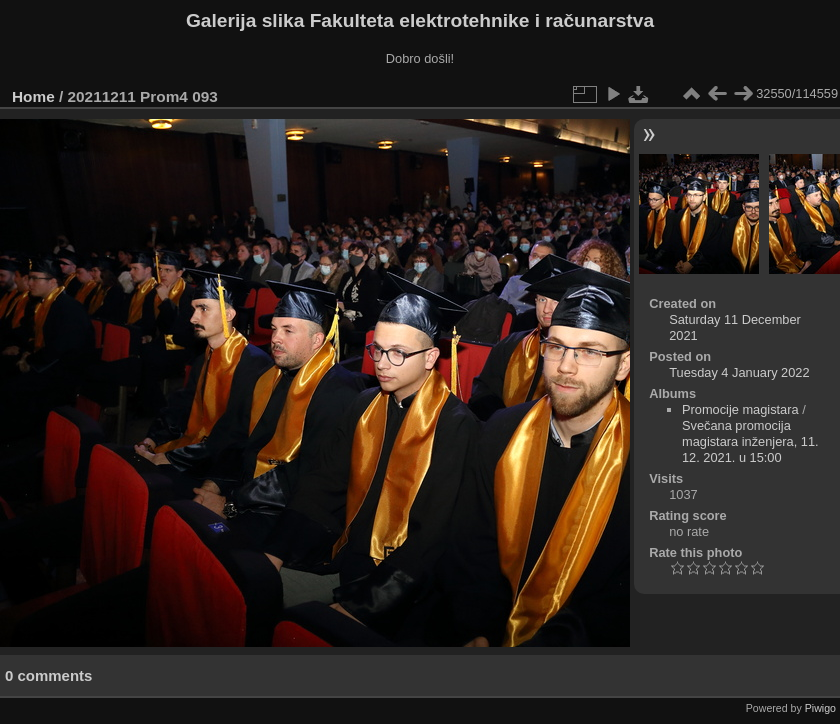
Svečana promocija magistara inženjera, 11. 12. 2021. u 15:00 (750, 441)
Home (33, 96)
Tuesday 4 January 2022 (739, 372)
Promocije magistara (740, 409)
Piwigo (820, 708)
